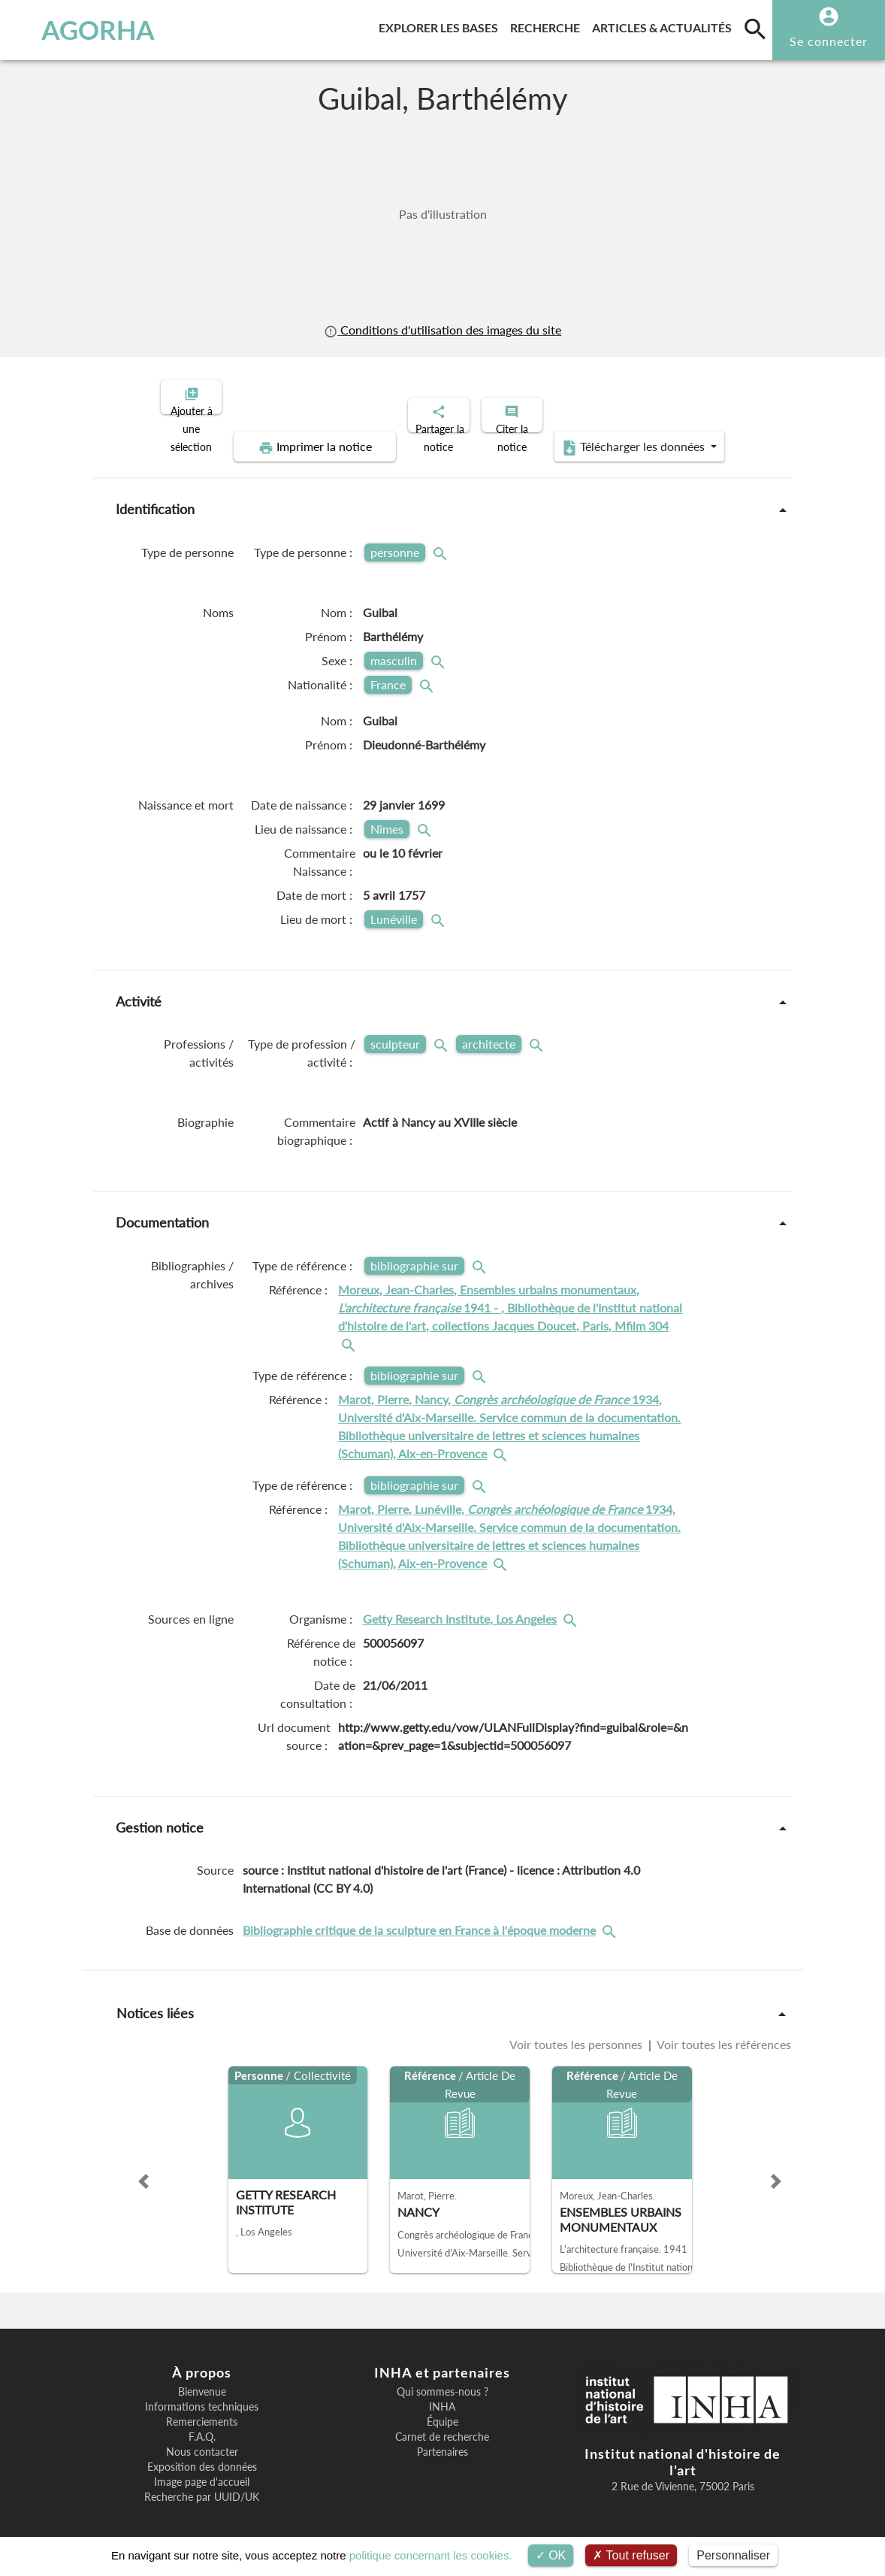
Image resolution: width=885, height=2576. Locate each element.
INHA (442, 2394)
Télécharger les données (612, 434)
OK (551, 2555)
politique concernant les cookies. (430, 2555)
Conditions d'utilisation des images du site (442, 329)
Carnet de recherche (442, 2424)
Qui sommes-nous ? (442, 2379)
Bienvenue (202, 2379)
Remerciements (201, 2409)
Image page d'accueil (201, 2469)
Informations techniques (201, 2394)
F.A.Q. (202, 2424)
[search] (755, 29)
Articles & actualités (665, 25)
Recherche (548, 25)
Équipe (442, 2409)
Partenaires (442, 2439)
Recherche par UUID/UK (201, 2484)
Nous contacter (202, 2439)
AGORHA (83, 30)
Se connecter (829, 41)
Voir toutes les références (722, 2031)
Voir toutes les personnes (577, 2031)
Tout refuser (631, 2555)
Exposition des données (202, 2454)
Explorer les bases (441, 25)
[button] (143, 2169)
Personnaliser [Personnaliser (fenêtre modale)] (733, 2555)
